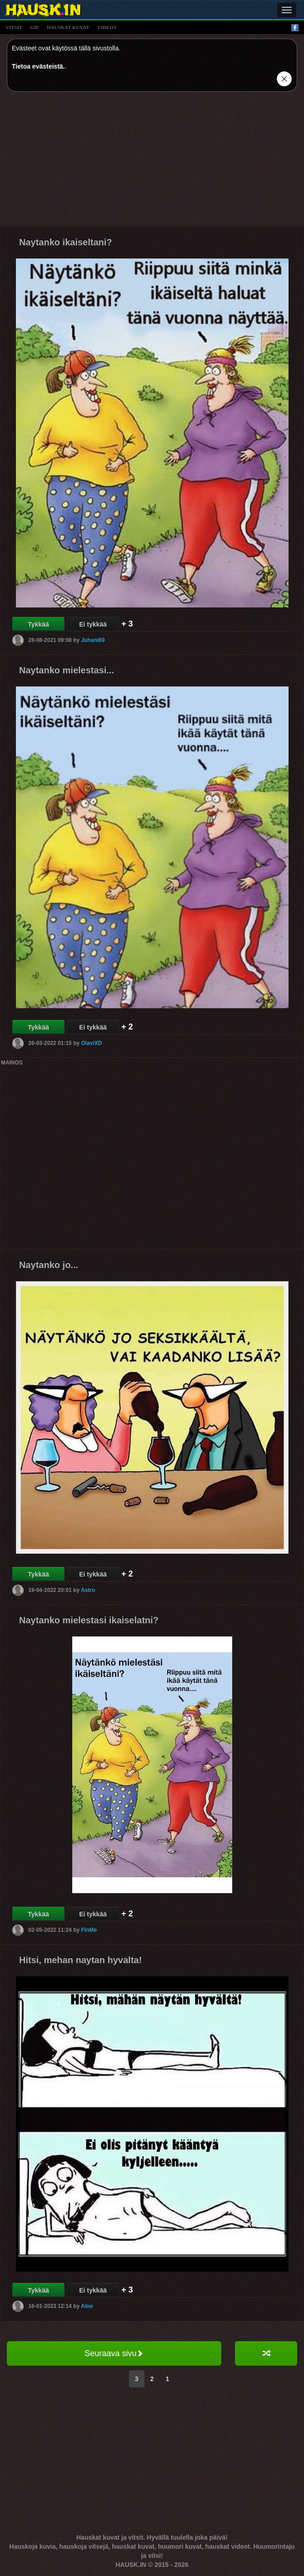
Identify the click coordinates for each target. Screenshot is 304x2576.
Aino (87, 2306)
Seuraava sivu (114, 2353)
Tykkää (38, 624)
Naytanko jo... (48, 1265)
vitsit (13, 27)
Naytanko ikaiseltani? (65, 242)
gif (34, 27)
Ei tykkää (93, 624)
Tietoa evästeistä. (38, 66)
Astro (88, 1590)
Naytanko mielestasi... (66, 670)
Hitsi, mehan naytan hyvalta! (80, 1960)
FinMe (89, 1930)
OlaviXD (91, 1043)
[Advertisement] (152, 162)
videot (107, 27)
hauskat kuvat (68, 27)
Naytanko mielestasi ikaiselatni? (89, 1620)
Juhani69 (93, 640)
